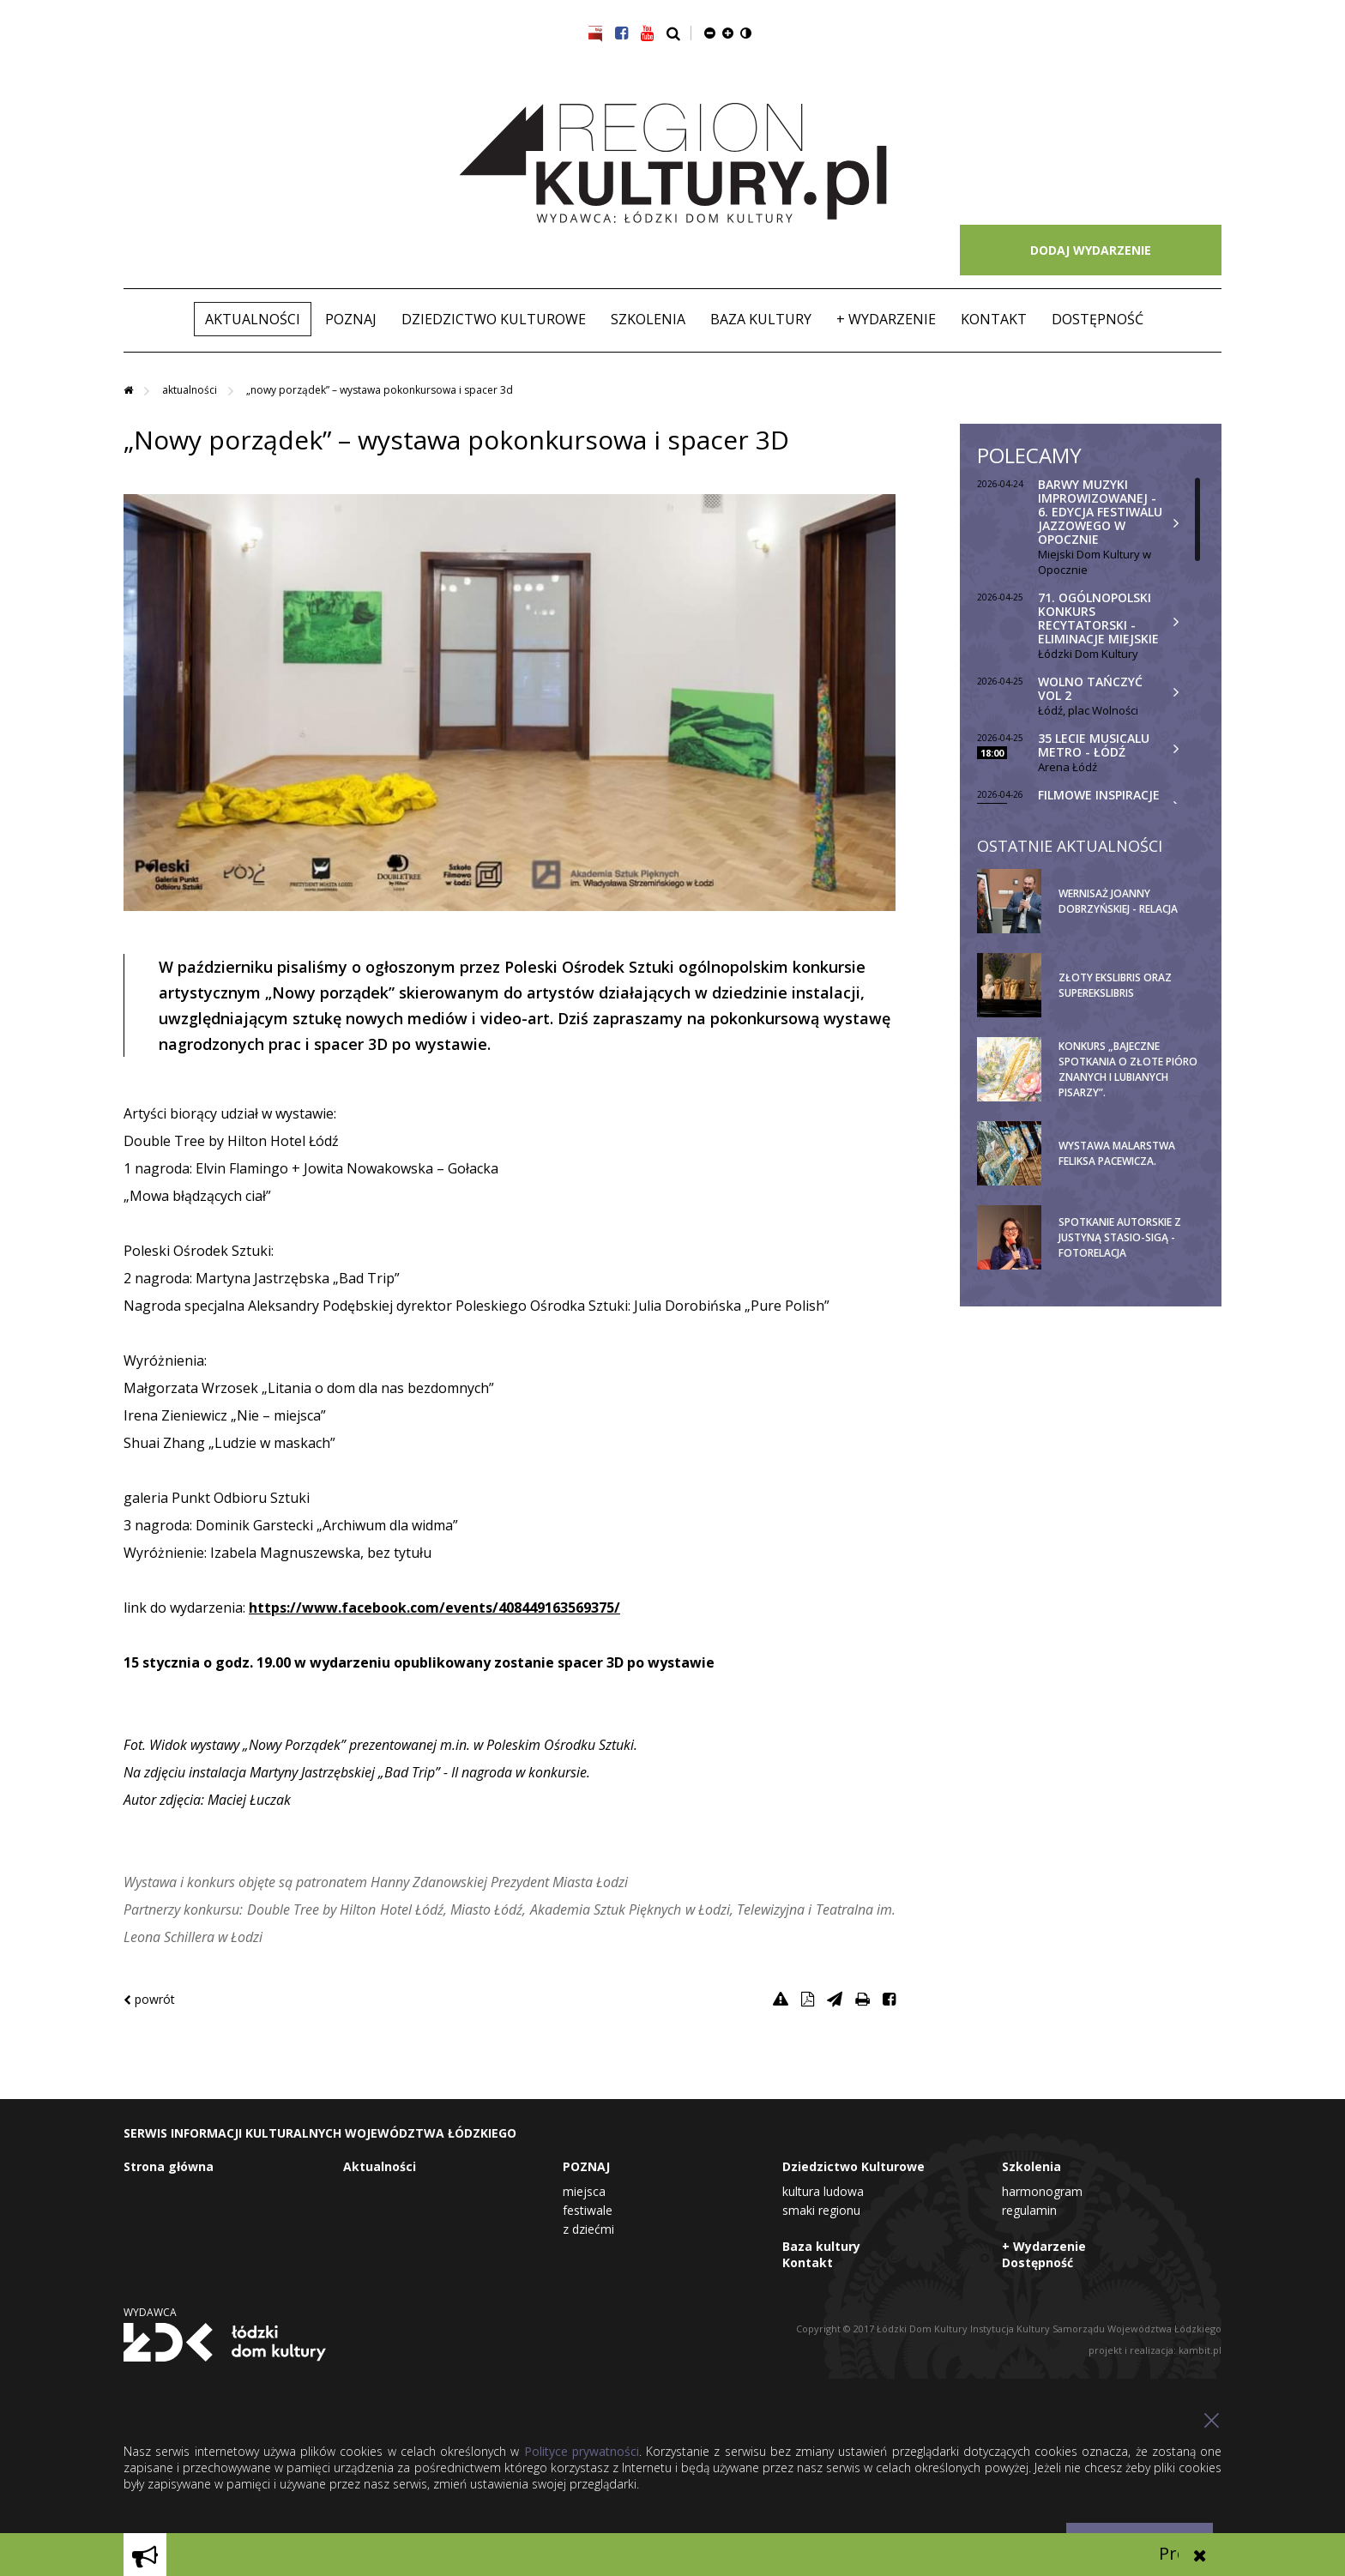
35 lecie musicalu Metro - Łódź (1093, 745)
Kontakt (994, 319)
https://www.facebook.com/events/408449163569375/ (434, 1607)
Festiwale (587, 2210)
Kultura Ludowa (823, 2191)
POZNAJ (351, 319)
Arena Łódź (1067, 767)
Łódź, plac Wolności (1088, 710)
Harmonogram (1042, 2191)
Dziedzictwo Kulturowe (493, 319)
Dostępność (1097, 319)
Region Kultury (673, 164)
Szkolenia (648, 319)
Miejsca (584, 2191)
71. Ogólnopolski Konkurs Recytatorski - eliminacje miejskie (1098, 618)
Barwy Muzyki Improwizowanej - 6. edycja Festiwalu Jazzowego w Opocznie (1100, 511)
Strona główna (169, 2166)
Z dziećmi (588, 2229)
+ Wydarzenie (886, 319)
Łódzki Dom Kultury (1088, 653)
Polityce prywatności (581, 2451)
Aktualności (252, 319)
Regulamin (1029, 2210)
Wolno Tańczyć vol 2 (1090, 688)
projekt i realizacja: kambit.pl (1155, 2350)
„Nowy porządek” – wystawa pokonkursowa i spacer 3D (379, 390)
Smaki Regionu (821, 2210)
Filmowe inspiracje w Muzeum (1099, 802)
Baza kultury (760, 319)
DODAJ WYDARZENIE (1090, 250)
